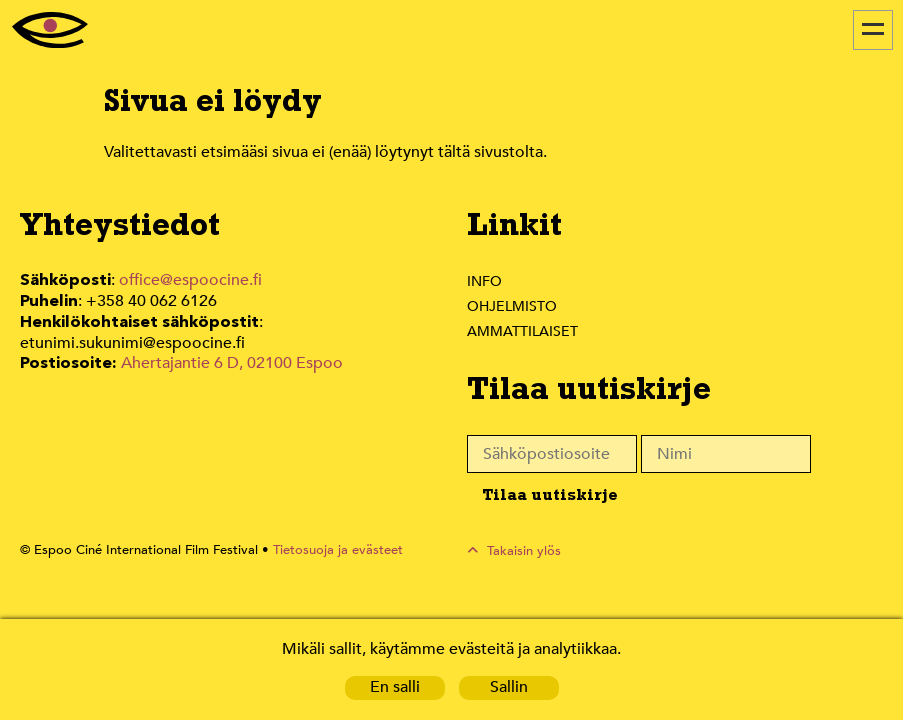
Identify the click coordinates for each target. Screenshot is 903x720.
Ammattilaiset (523, 331)
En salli (394, 687)
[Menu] (873, 30)
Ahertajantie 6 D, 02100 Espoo (230, 359)
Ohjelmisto (513, 306)
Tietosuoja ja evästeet (326, 550)
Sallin (508, 687)
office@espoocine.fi (191, 280)
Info (484, 281)
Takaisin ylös (524, 550)
